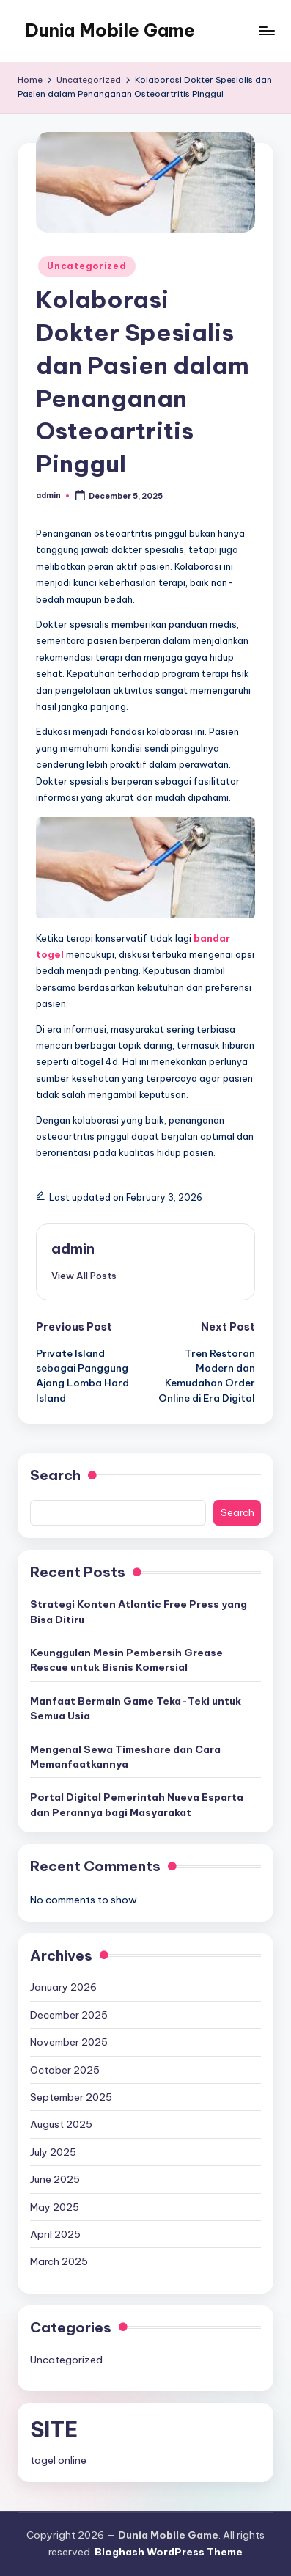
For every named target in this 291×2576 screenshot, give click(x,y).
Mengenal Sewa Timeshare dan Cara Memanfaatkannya (125, 1757)
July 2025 (53, 2152)
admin (73, 1248)
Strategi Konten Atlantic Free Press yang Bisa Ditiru (138, 1611)
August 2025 (61, 2124)
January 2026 (63, 1987)
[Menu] (266, 30)
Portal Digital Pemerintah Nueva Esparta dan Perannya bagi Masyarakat (136, 1804)
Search (55, 1475)
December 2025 (69, 2014)
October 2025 (65, 2069)
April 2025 (55, 2234)
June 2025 (55, 2179)
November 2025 (69, 2042)
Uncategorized (86, 265)
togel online (58, 2460)
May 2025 (54, 2207)
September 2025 (71, 2097)
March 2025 (59, 2261)
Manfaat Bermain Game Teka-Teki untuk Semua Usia (135, 1708)
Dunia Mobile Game (110, 30)
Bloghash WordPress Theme (169, 2551)
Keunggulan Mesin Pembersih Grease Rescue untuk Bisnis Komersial (126, 1660)
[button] (84, 1275)
